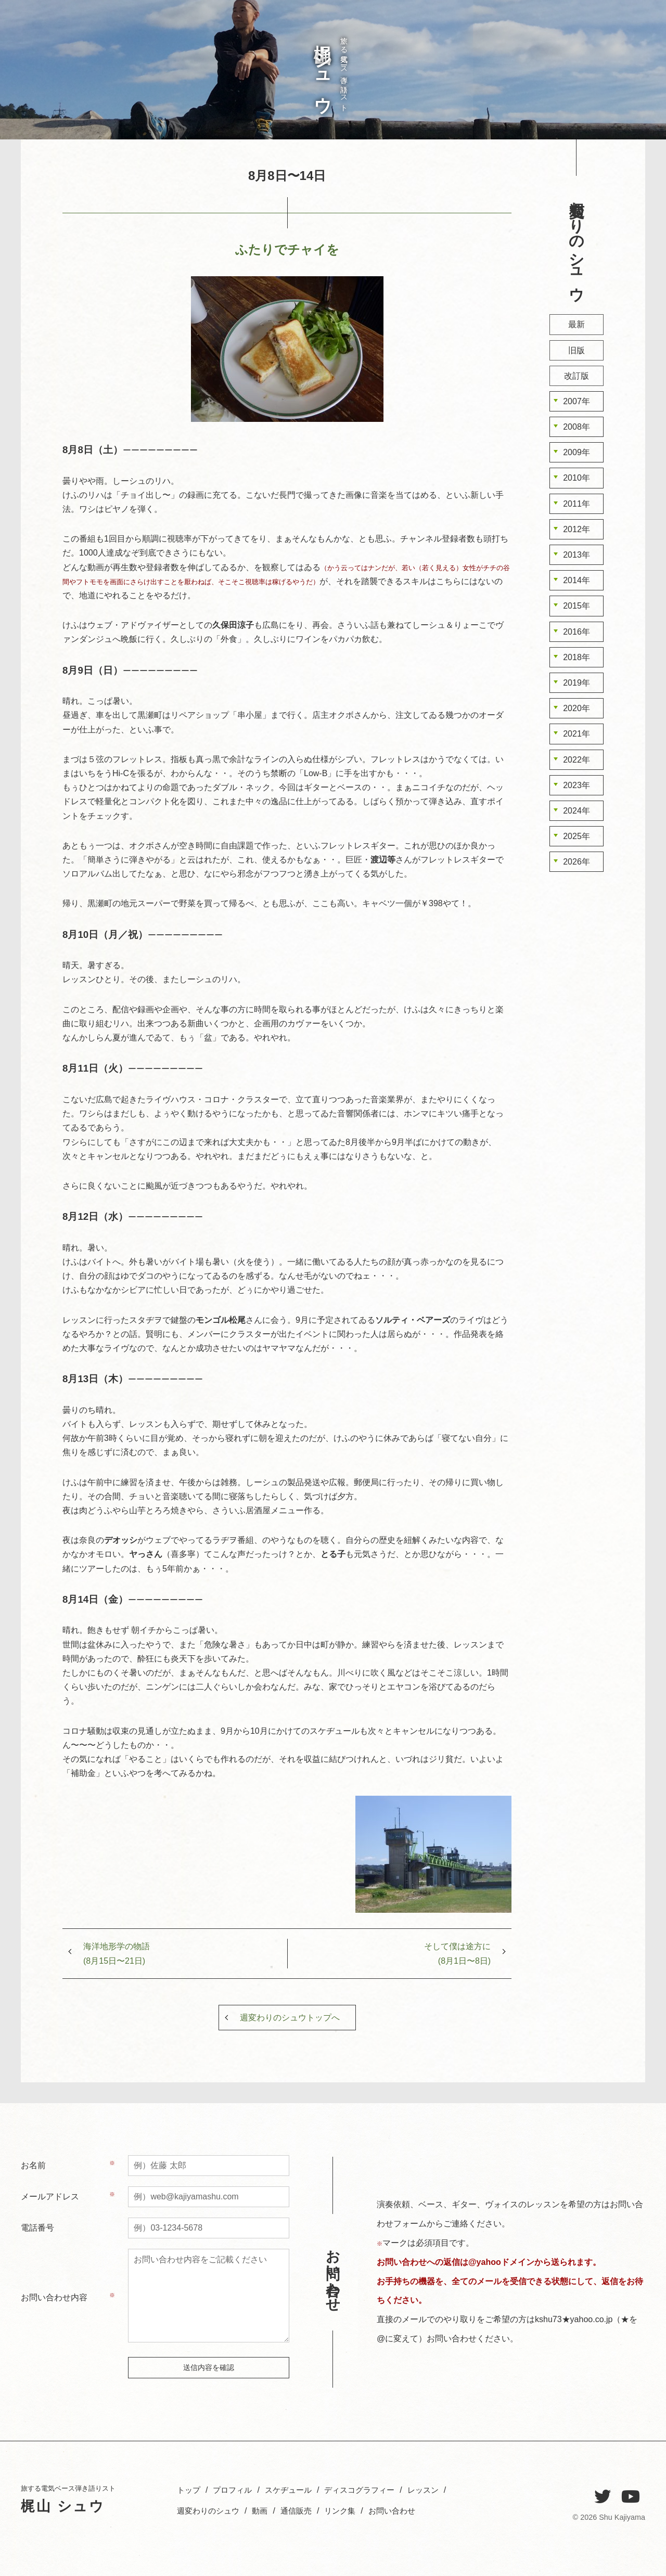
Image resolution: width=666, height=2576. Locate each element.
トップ (628, 80)
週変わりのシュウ (540, 102)
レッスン (558, 85)
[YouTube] (630, 2497)
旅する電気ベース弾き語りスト (328, 69)
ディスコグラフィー (575, 103)
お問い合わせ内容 (54, 2297)
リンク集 (348, 2510)
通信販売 (302, 2510)
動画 (264, 2510)
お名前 (33, 2165)
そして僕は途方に (457, 1953)
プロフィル (611, 89)
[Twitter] (602, 2497)
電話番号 (37, 2227)
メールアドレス (50, 2196)
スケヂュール (593, 89)
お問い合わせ (550, 38)
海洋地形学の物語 (116, 1953)
